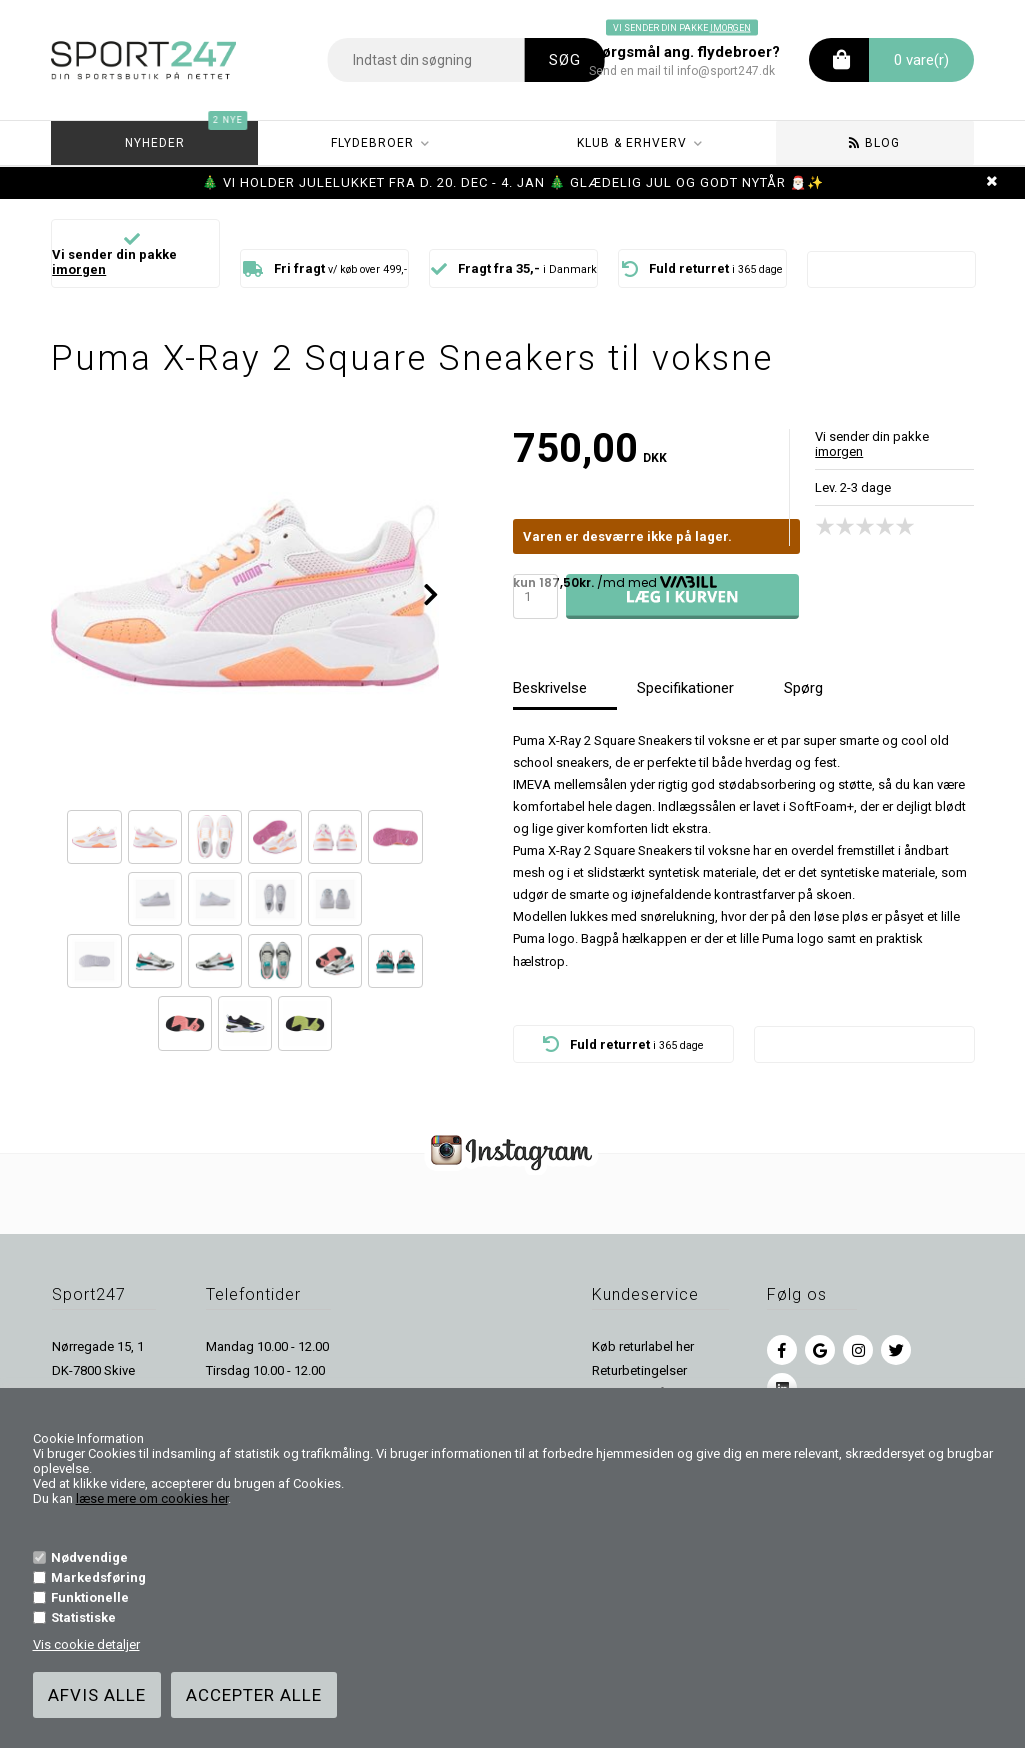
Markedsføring (98, 1577)
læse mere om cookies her (152, 1498)
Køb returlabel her (643, 1346)
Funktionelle (90, 1597)
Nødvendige (89, 1557)
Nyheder (185, 135)
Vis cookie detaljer (86, 1644)
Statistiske (83, 1617)
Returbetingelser (639, 1370)
